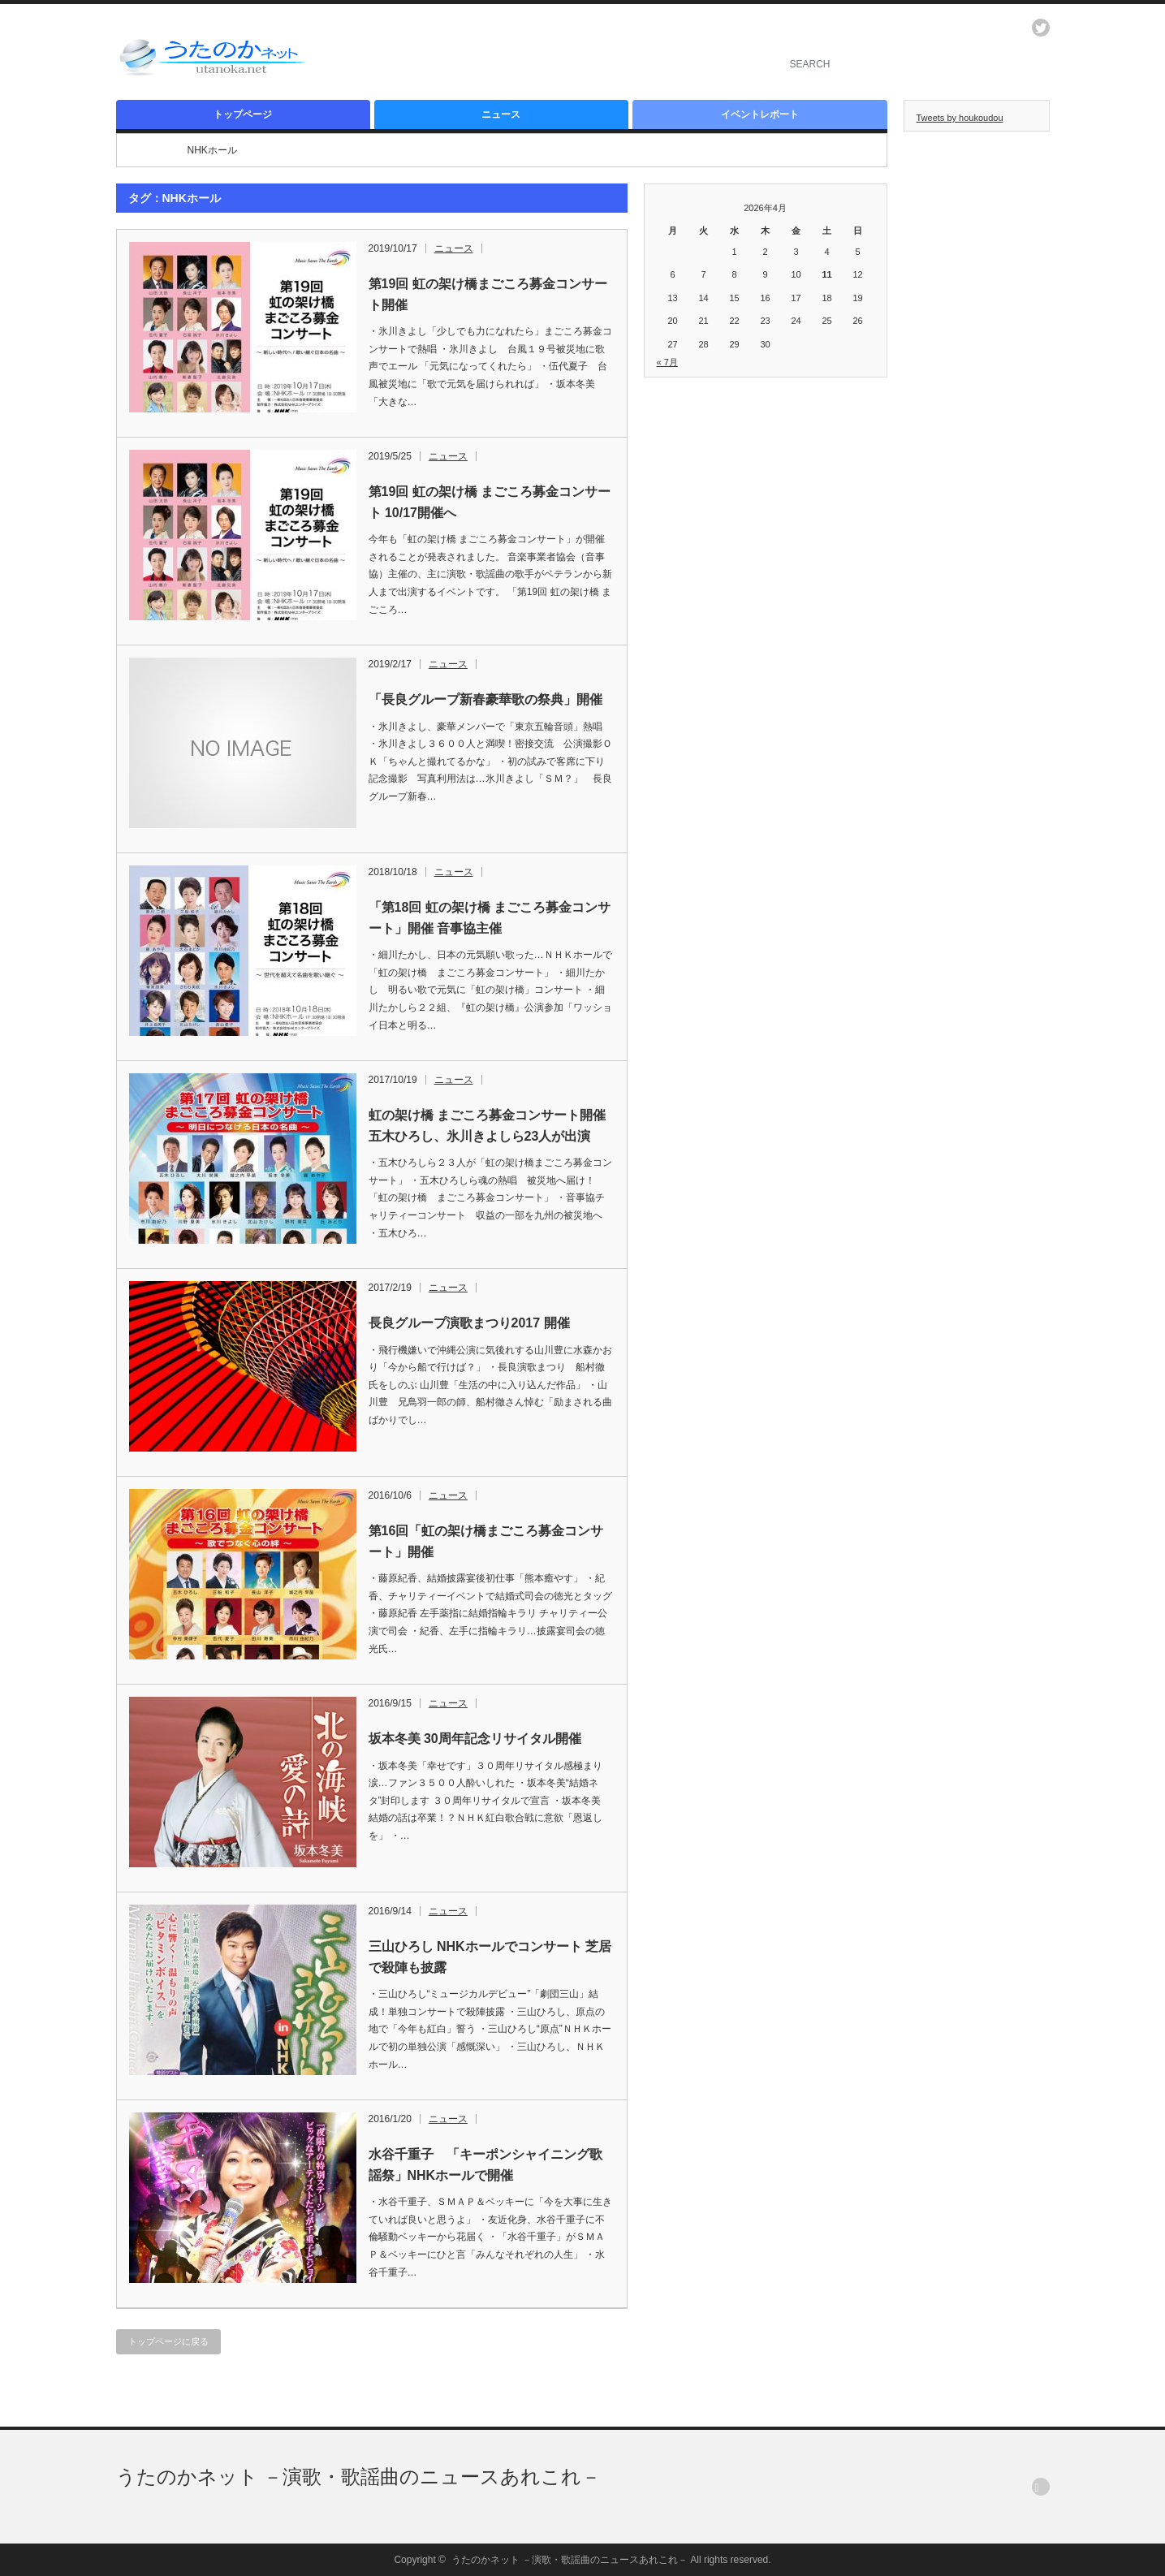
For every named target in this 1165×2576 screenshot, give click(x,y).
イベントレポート (760, 114)
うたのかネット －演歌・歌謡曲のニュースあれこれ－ (359, 2477)
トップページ (243, 114)
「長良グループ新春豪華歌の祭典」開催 (485, 699)
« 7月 (667, 362)
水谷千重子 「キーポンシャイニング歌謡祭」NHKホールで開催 (485, 2164)
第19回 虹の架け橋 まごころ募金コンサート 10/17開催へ (490, 502)
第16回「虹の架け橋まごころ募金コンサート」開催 (486, 1541)
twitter (1041, 28)
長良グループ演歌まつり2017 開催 (469, 1323)
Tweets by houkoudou (960, 118)
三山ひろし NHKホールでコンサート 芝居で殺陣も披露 (490, 1957)
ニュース (500, 114)
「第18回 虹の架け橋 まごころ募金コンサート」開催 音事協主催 (490, 917)
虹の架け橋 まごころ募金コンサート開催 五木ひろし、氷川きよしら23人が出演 (487, 1125)
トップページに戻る (168, 2341)
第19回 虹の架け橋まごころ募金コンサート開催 (488, 294)
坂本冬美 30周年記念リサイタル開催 (475, 1738)
